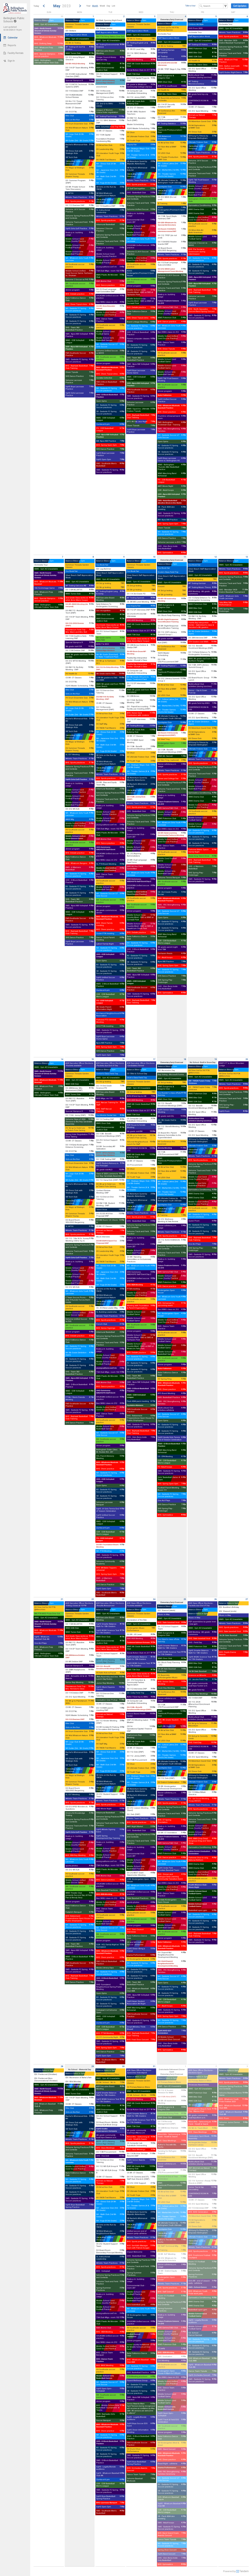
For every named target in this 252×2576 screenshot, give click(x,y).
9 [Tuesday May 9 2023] (123, 557)
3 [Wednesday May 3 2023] (154, 16)
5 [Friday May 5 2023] (216, 16)
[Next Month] (80, 6)
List (113, 6)
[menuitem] (88, 6)
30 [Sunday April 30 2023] (62, 16)
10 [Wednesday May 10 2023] (154, 557)
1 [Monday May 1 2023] (93, 16)
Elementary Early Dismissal (171, 19)
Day (108, 6)
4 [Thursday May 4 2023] (185, 16)
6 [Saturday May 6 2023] (247, 16)
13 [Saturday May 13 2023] (246, 557)
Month (95, 6)
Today (36, 6)
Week (102, 6)
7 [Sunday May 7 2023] (62, 557)
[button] (62, 5)
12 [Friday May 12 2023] (215, 557)
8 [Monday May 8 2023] (93, 557)
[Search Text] (213, 5)
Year (88, 6)
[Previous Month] (43, 6)
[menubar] (100, 5)
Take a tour (190, 6)
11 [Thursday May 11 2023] (185, 557)
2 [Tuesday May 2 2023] (123, 16)
